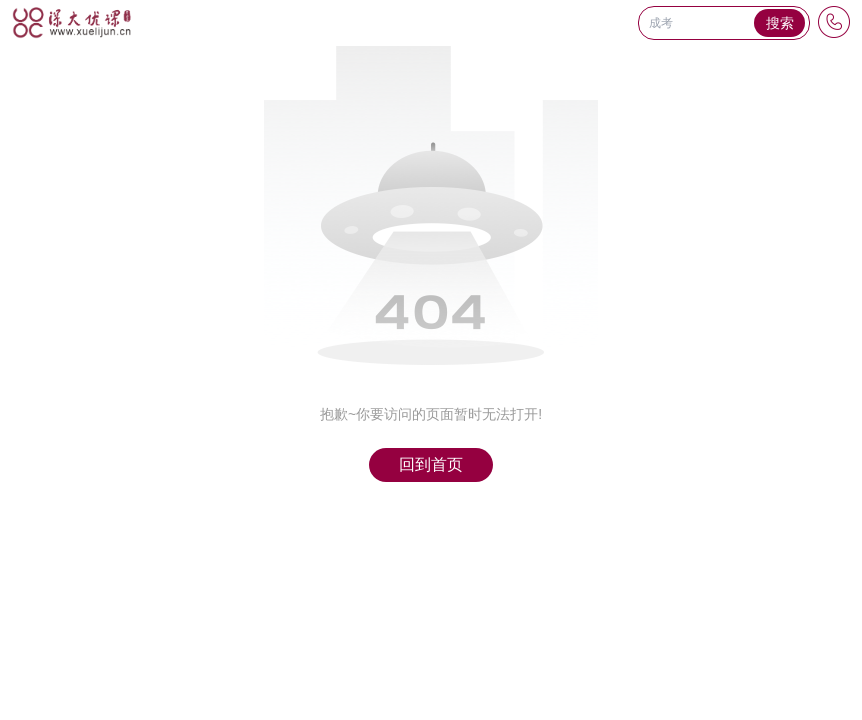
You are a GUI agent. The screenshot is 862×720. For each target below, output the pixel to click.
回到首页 (431, 464)
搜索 (780, 23)
